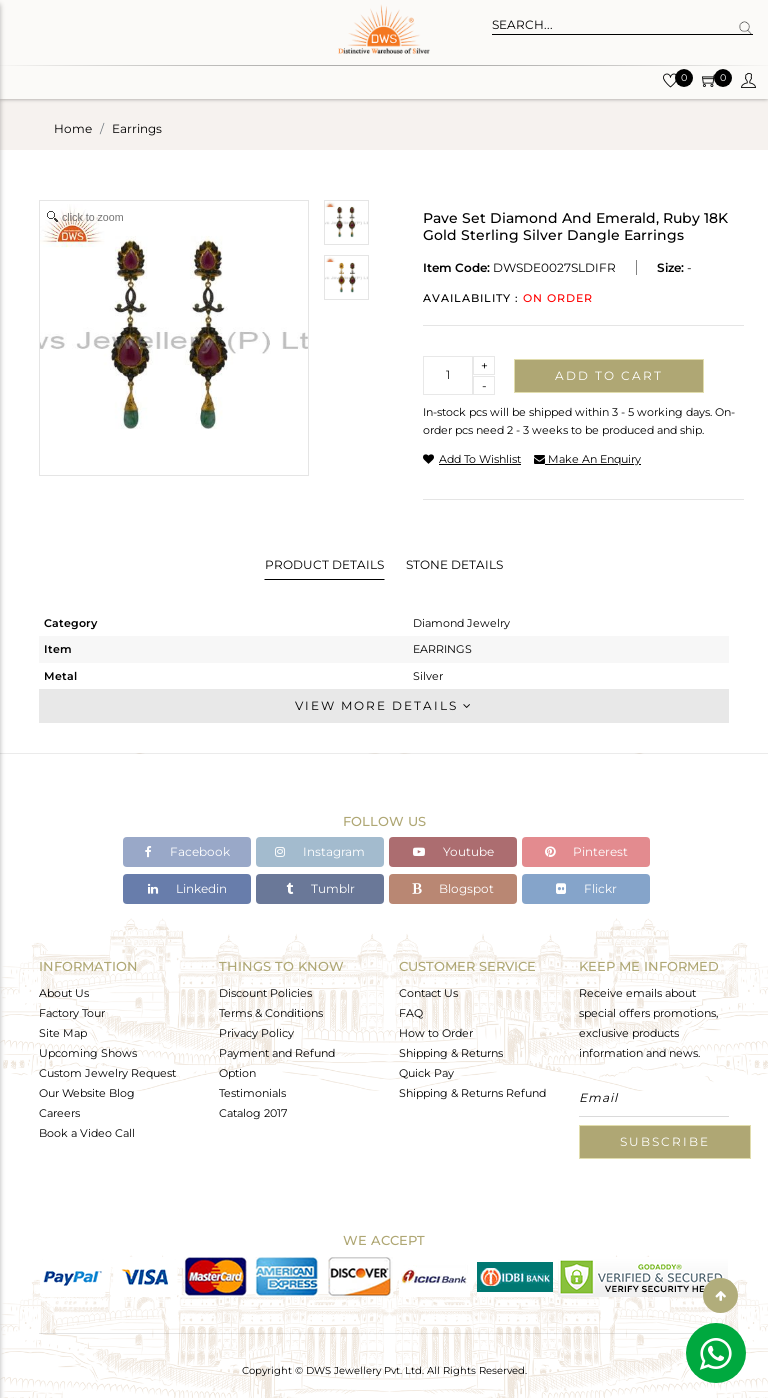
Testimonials (252, 1093)
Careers (59, 1113)
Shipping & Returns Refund (472, 1093)
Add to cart (609, 375)
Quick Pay (426, 1073)
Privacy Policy (256, 1033)
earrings (137, 128)
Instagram (320, 851)
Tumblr (320, 888)
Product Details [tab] (324, 564)
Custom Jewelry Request (107, 1073)
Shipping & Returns (451, 1053)
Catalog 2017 (253, 1113)
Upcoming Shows (88, 1053)
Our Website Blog (87, 1093)
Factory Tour (72, 1013)
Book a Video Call (87, 1133)
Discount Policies (265, 993)
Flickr (586, 888)
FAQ (411, 1013)
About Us (64, 993)
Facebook (187, 851)
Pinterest (586, 851)
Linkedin (187, 888)
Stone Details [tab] (454, 564)
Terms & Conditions (271, 1013)
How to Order (436, 1033)
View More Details (384, 705)
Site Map (63, 1033)
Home (73, 128)
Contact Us (428, 993)
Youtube (453, 851)
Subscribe (665, 1141)
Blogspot (453, 888)
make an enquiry (587, 459)
